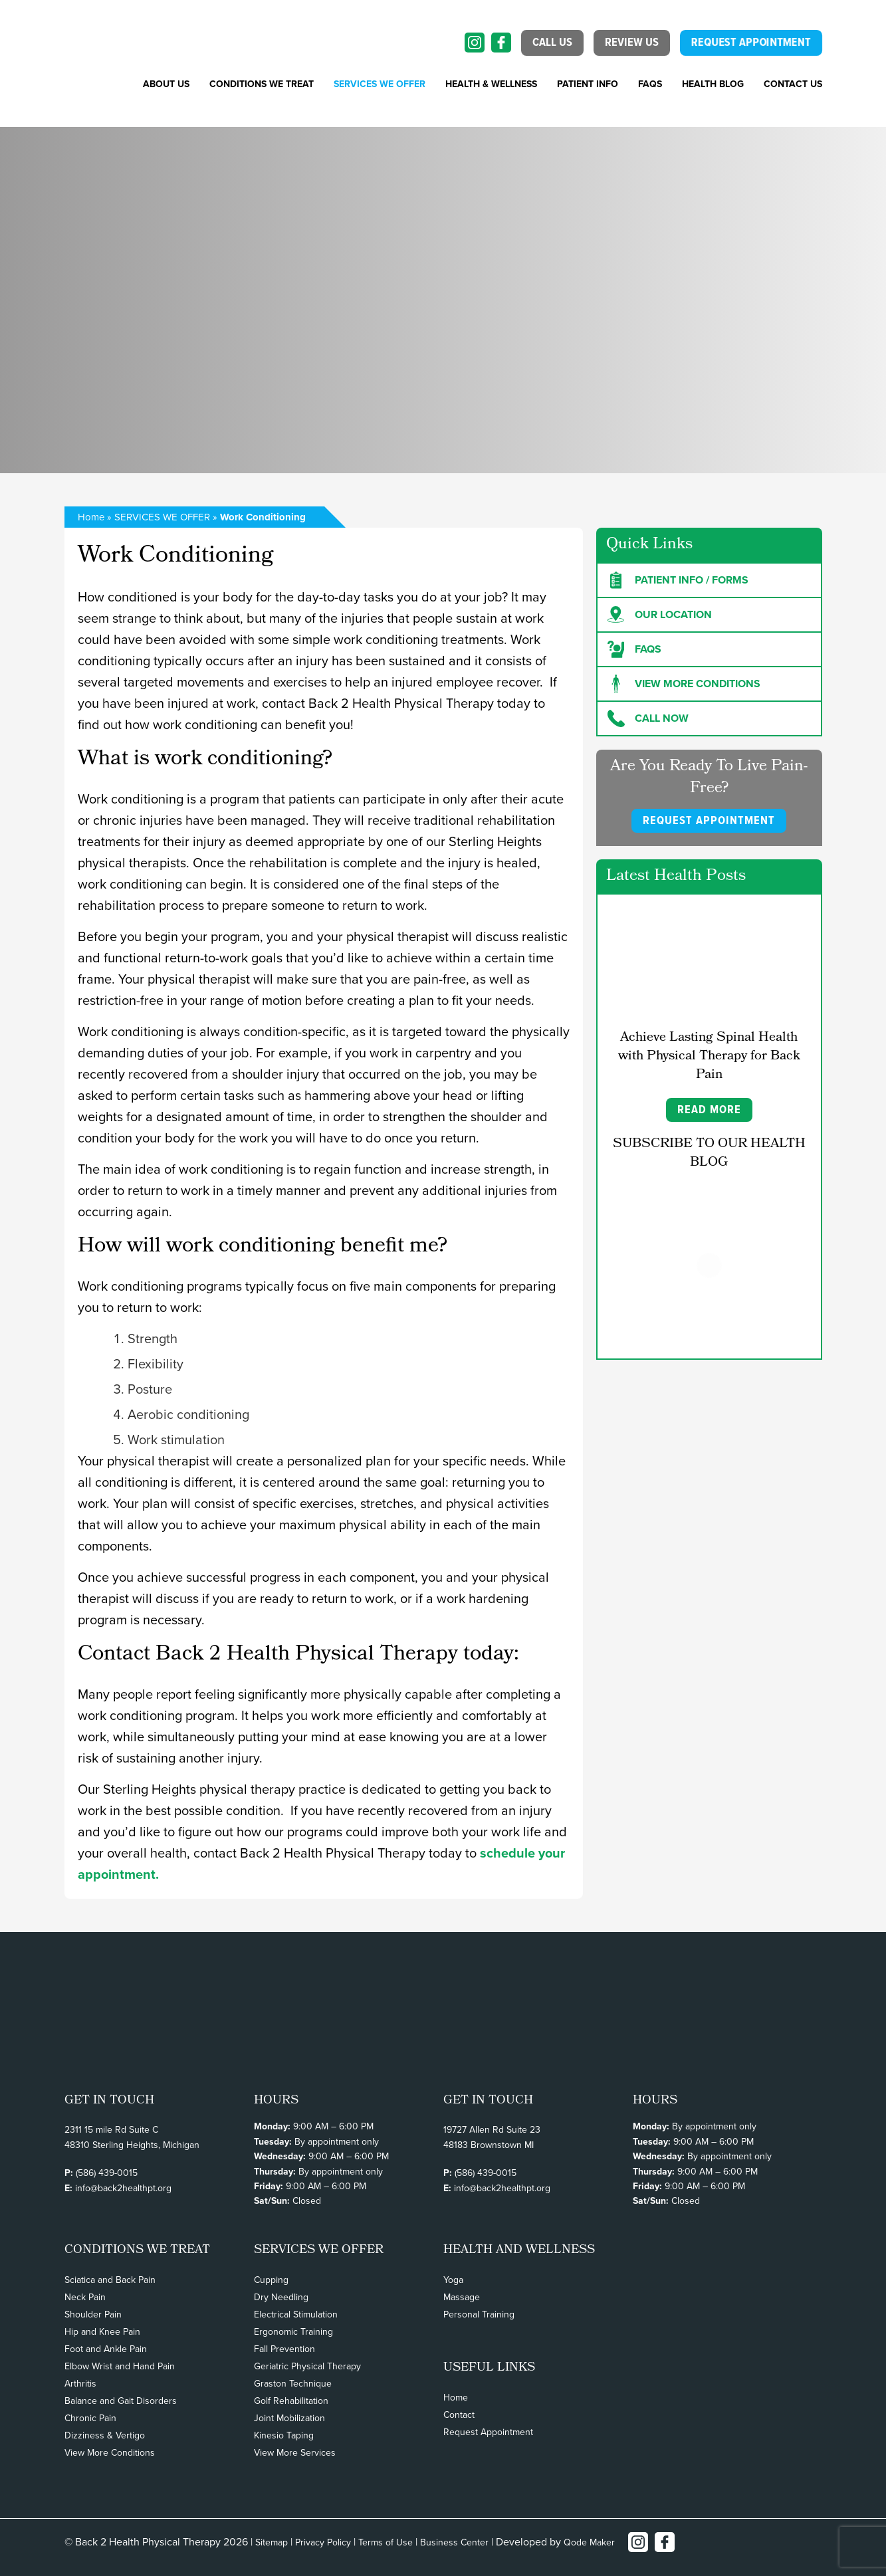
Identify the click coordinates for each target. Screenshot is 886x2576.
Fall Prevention (284, 2349)
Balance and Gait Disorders (120, 2401)
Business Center (454, 2542)
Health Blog (713, 84)
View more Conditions (684, 684)
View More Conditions (109, 2452)
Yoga (453, 2280)
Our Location (660, 614)
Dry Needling (281, 2297)
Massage (461, 2297)
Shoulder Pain (93, 2314)
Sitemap (271, 2542)
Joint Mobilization (289, 2418)
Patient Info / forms (678, 580)
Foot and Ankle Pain (105, 2349)
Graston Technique (293, 2383)
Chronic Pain (90, 2418)
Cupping (271, 2280)
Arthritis (80, 2383)
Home (91, 517)
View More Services (295, 2452)
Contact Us (793, 84)
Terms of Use (385, 2542)
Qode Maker (589, 2542)
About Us (166, 84)
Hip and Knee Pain (102, 2331)
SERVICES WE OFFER (379, 84)
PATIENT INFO (587, 84)
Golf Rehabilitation (291, 2401)
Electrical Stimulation (296, 2314)
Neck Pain (85, 2297)
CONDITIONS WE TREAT (261, 84)
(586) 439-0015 (107, 2173)
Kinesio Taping (284, 2435)
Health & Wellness (491, 84)
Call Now (648, 718)
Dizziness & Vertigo (104, 2435)
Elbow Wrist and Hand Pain (119, 2366)
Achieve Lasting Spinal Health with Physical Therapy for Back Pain (709, 1057)
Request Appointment (488, 2432)
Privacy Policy (323, 2542)
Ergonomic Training (293, 2331)
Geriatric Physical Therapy (307, 2366)
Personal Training (478, 2314)
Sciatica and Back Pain (110, 2280)
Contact (459, 2414)
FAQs (650, 84)
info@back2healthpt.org (123, 2188)
